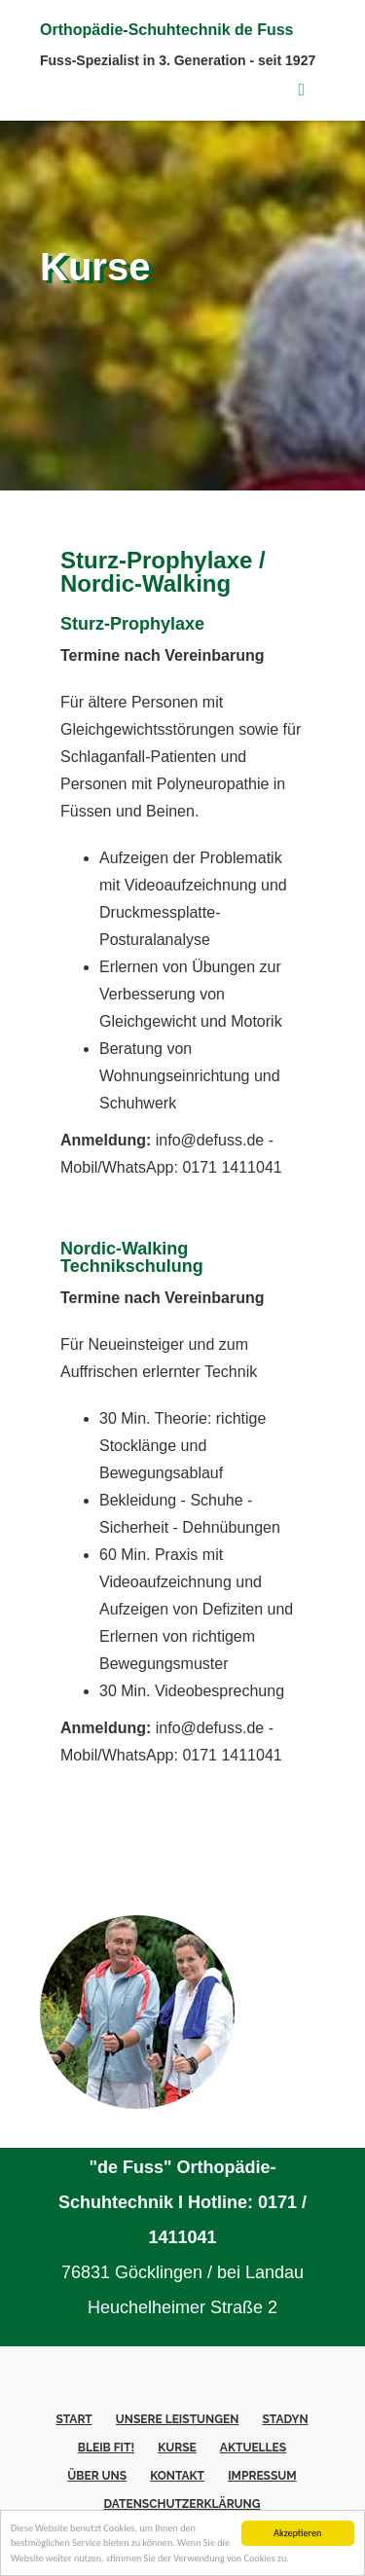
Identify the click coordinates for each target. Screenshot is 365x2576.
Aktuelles (253, 2447)
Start (73, 2419)
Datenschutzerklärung (182, 2504)
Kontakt (177, 2476)
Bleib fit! (106, 2447)
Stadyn (285, 2419)
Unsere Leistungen (177, 2419)
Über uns (97, 2476)
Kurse (177, 2447)
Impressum (262, 2476)
